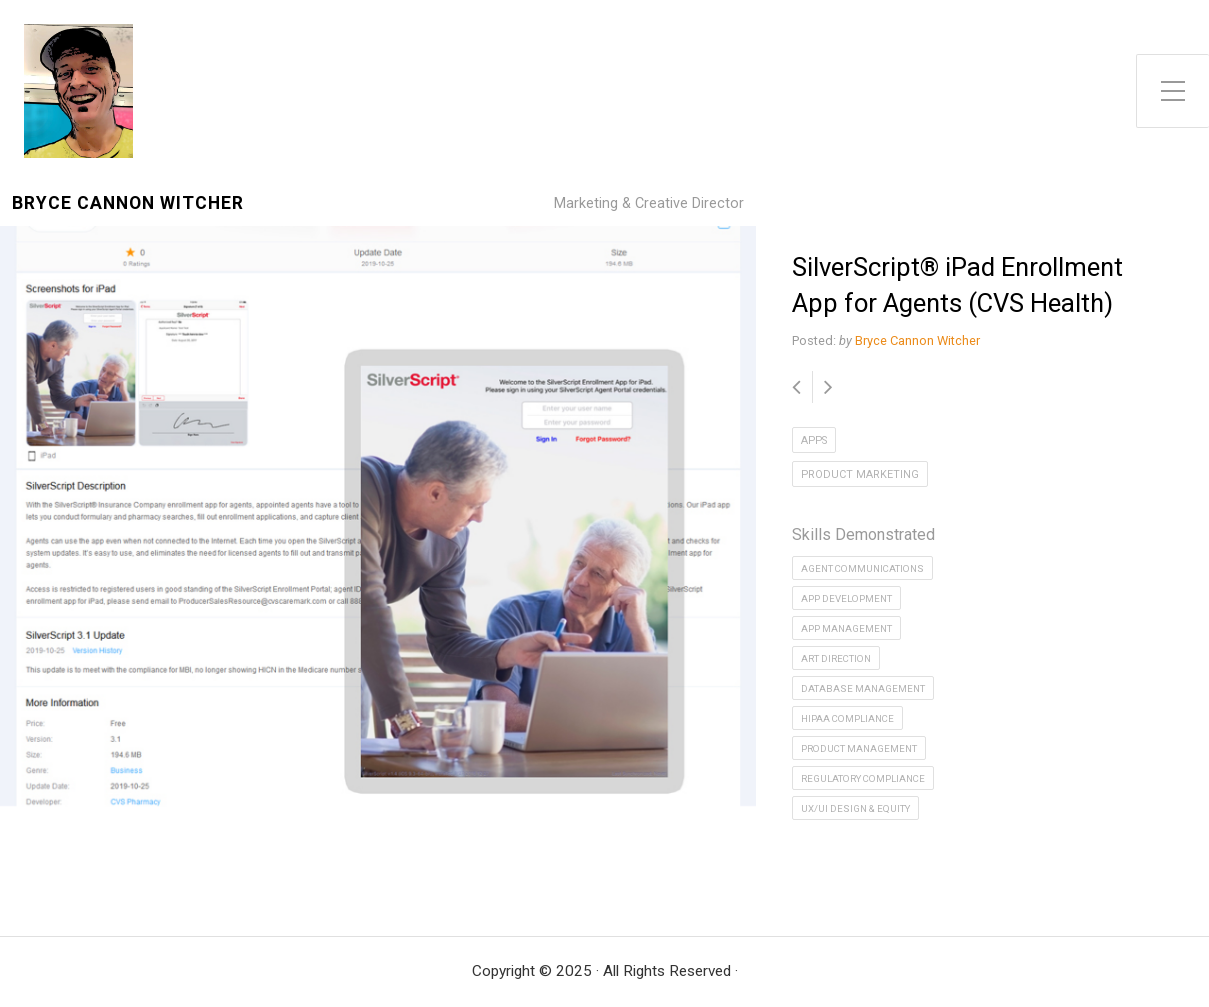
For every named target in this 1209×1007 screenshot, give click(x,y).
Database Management (863, 688)
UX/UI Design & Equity (855, 808)
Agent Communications (862, 568)
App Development (846, 598)
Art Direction (836, 658)
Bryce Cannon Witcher (128, 203)
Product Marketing (860, 474)
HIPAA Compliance (847, 718)
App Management (846, 628)
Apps (814, 440)
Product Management (859, 748)
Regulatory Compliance (863, 778)
